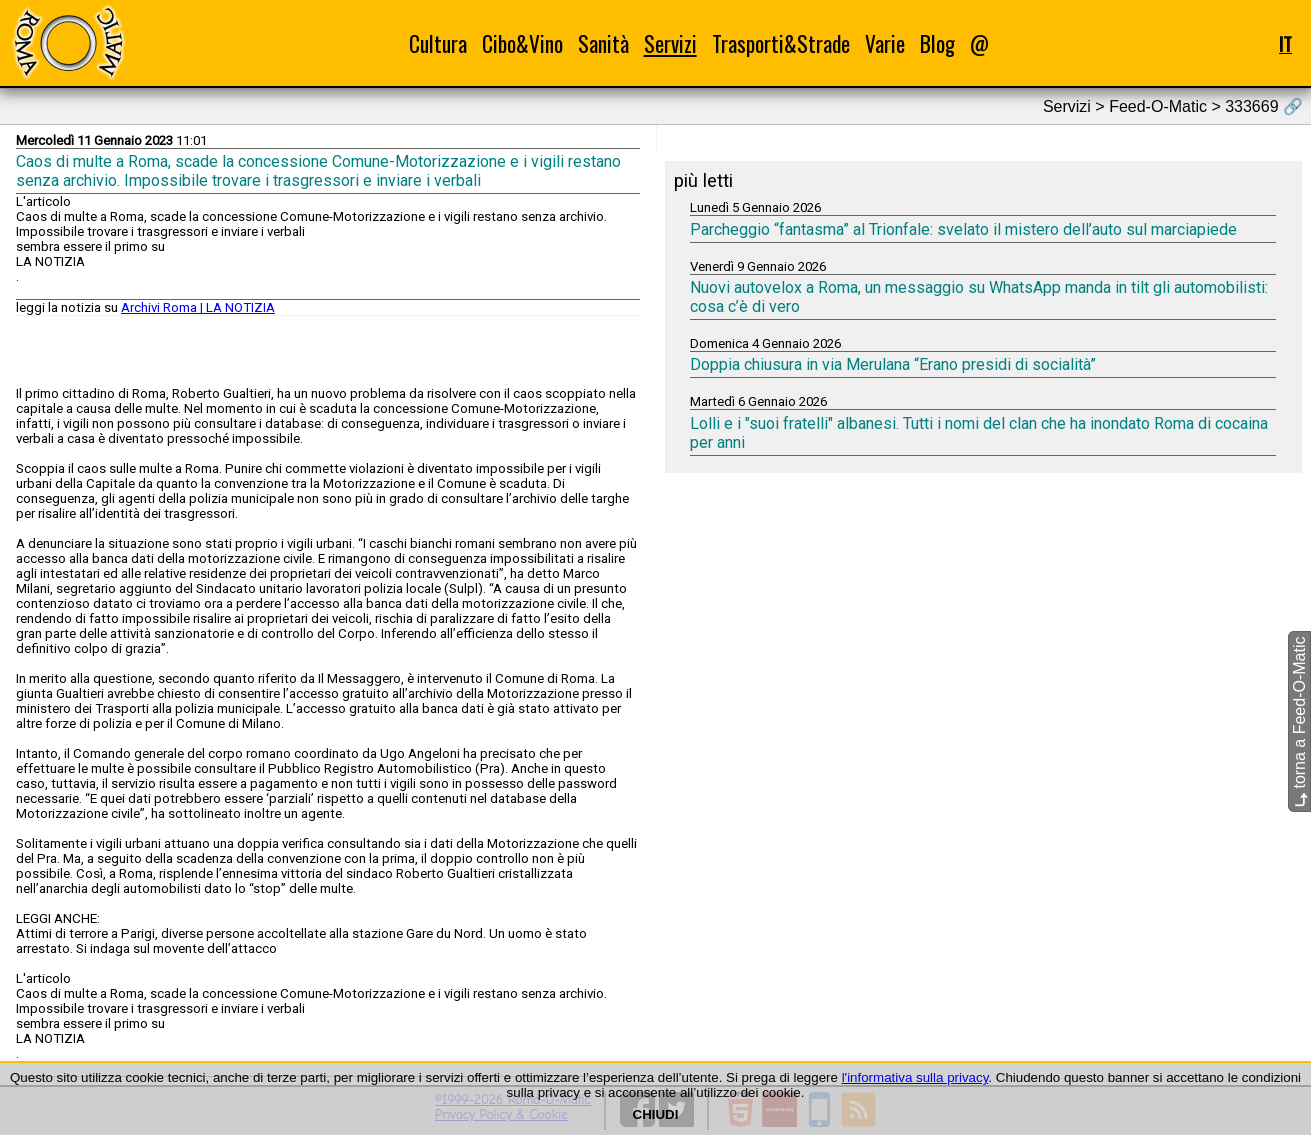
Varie (885, 43)
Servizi (670, 43)
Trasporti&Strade (781, 43)
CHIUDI (656, 1114)
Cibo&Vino (522, 43)
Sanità (603, 43)
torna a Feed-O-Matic (1299, 721)
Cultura (438, 43)
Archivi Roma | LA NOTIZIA (198, 307)
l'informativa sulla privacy (915, 1077)
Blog (937, 43)
